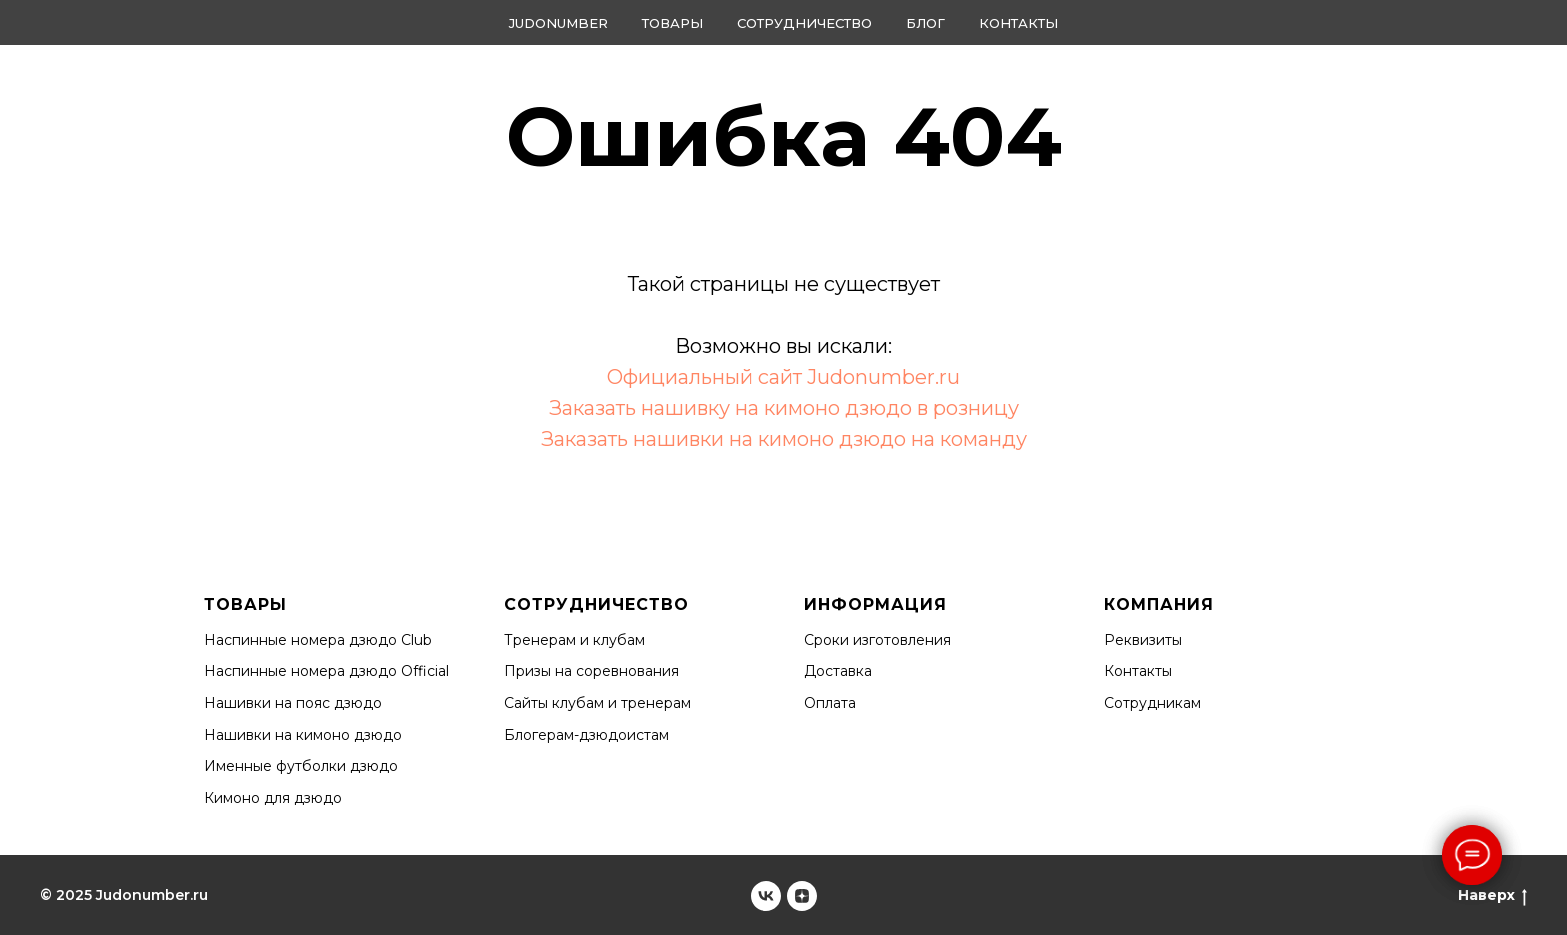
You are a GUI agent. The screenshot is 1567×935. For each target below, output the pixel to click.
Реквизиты (1143, 640)
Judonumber (558, 23)
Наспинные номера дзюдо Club (318, 640)
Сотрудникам (1152, 703)
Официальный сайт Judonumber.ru (783, 377)
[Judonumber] (766, 896)
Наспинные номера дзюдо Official (326, 671)
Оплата (830, 703)
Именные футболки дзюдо (301, 766)
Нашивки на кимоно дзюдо (303, 735)
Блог (925, 23)
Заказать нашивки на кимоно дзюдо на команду (784, 439)
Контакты (1018, 23)
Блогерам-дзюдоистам (586, 735)
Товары (672, 23)
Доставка (838, 671)
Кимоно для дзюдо (273, 798)
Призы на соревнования (591, 671)
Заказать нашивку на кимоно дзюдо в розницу (784, 408)
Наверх (1492, 895)
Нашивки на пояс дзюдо (293, 703)
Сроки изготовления (877, 640)
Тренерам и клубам (574, 640)
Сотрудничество (804, 23)
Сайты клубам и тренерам (597, 703)
